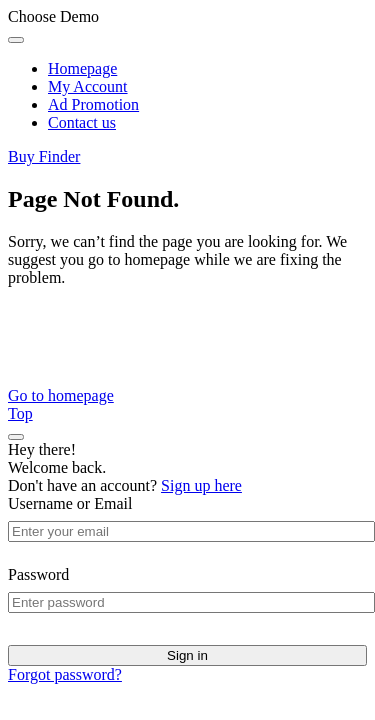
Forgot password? (65, 674)
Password (38, 574)
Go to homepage (61, 395)
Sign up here (201, 485)
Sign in (187, 655)
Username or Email (70, 503)
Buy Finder (44, 156)
